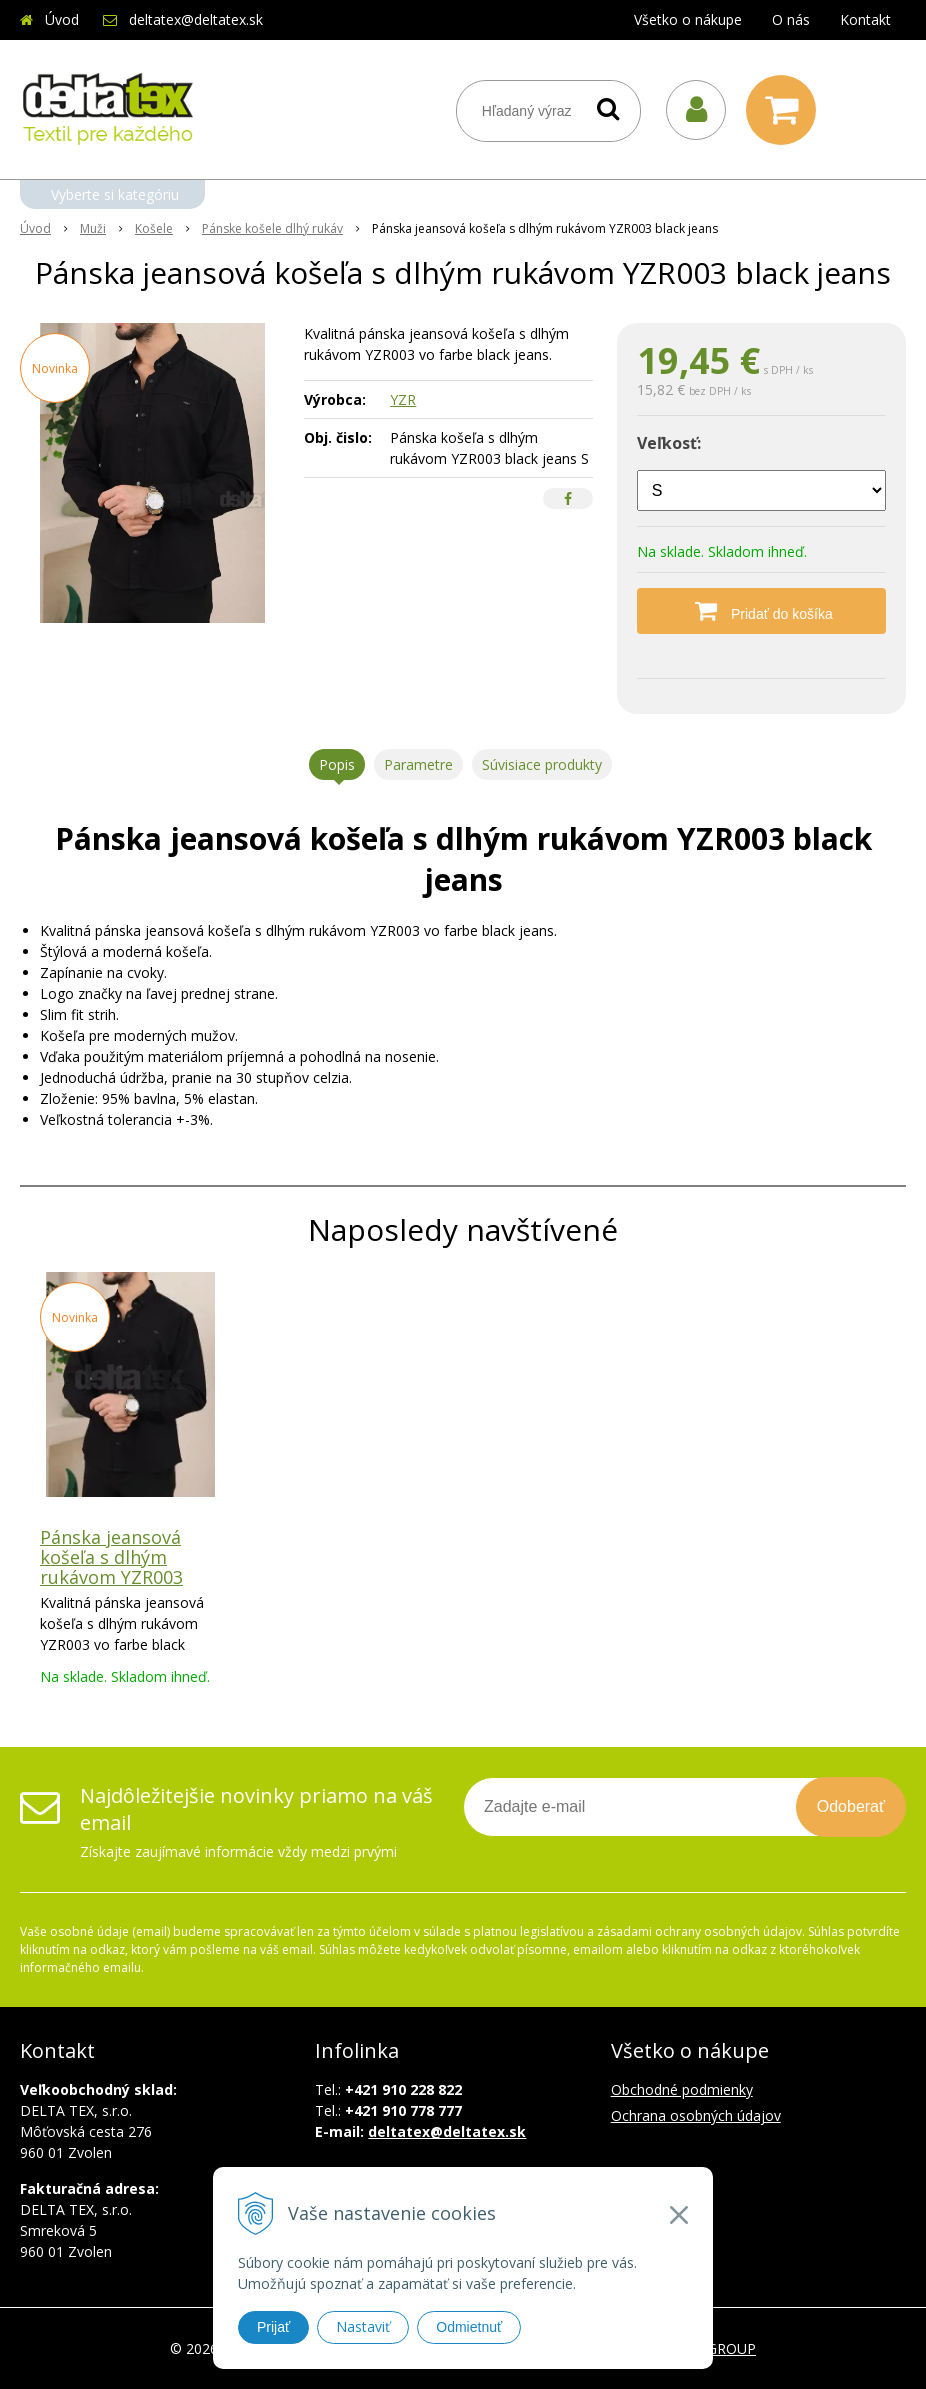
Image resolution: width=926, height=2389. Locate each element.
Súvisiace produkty (542, 764)
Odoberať (851, 1806)
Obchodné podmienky (682, 2089)
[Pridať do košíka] (761, 611)
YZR (403, 399)
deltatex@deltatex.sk (196, 19)
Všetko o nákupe (688, 19)
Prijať (273, 2327)
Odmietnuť (469, 2327)
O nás (791, 19)
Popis (337, 764)
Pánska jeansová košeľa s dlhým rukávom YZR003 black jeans (111, 1567)
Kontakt (865, 19)
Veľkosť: (669, 443)
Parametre (418, 764)
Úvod (62, 19)
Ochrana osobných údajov (696, 2115)
